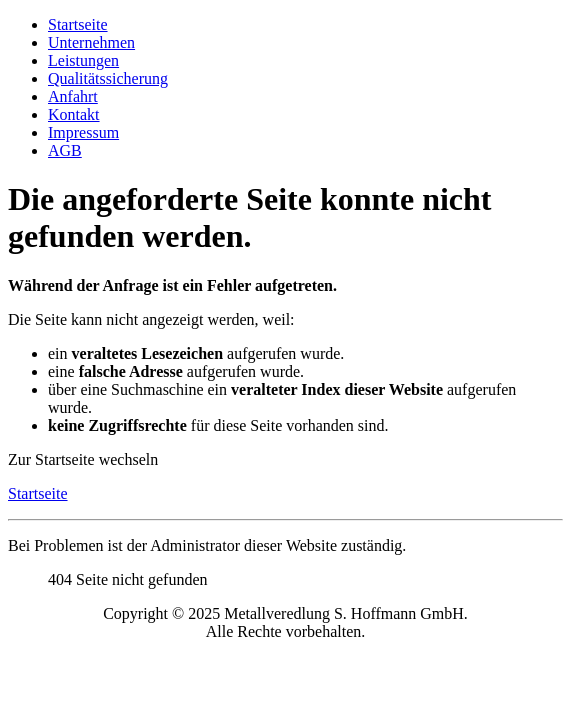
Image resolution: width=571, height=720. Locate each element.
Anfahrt (73, 96)
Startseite (78, 24)
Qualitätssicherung (108, 78)
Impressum (83, 132)
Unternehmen (91, 42)
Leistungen (83, 60)
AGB (65, 150)
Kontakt (74, 114)
